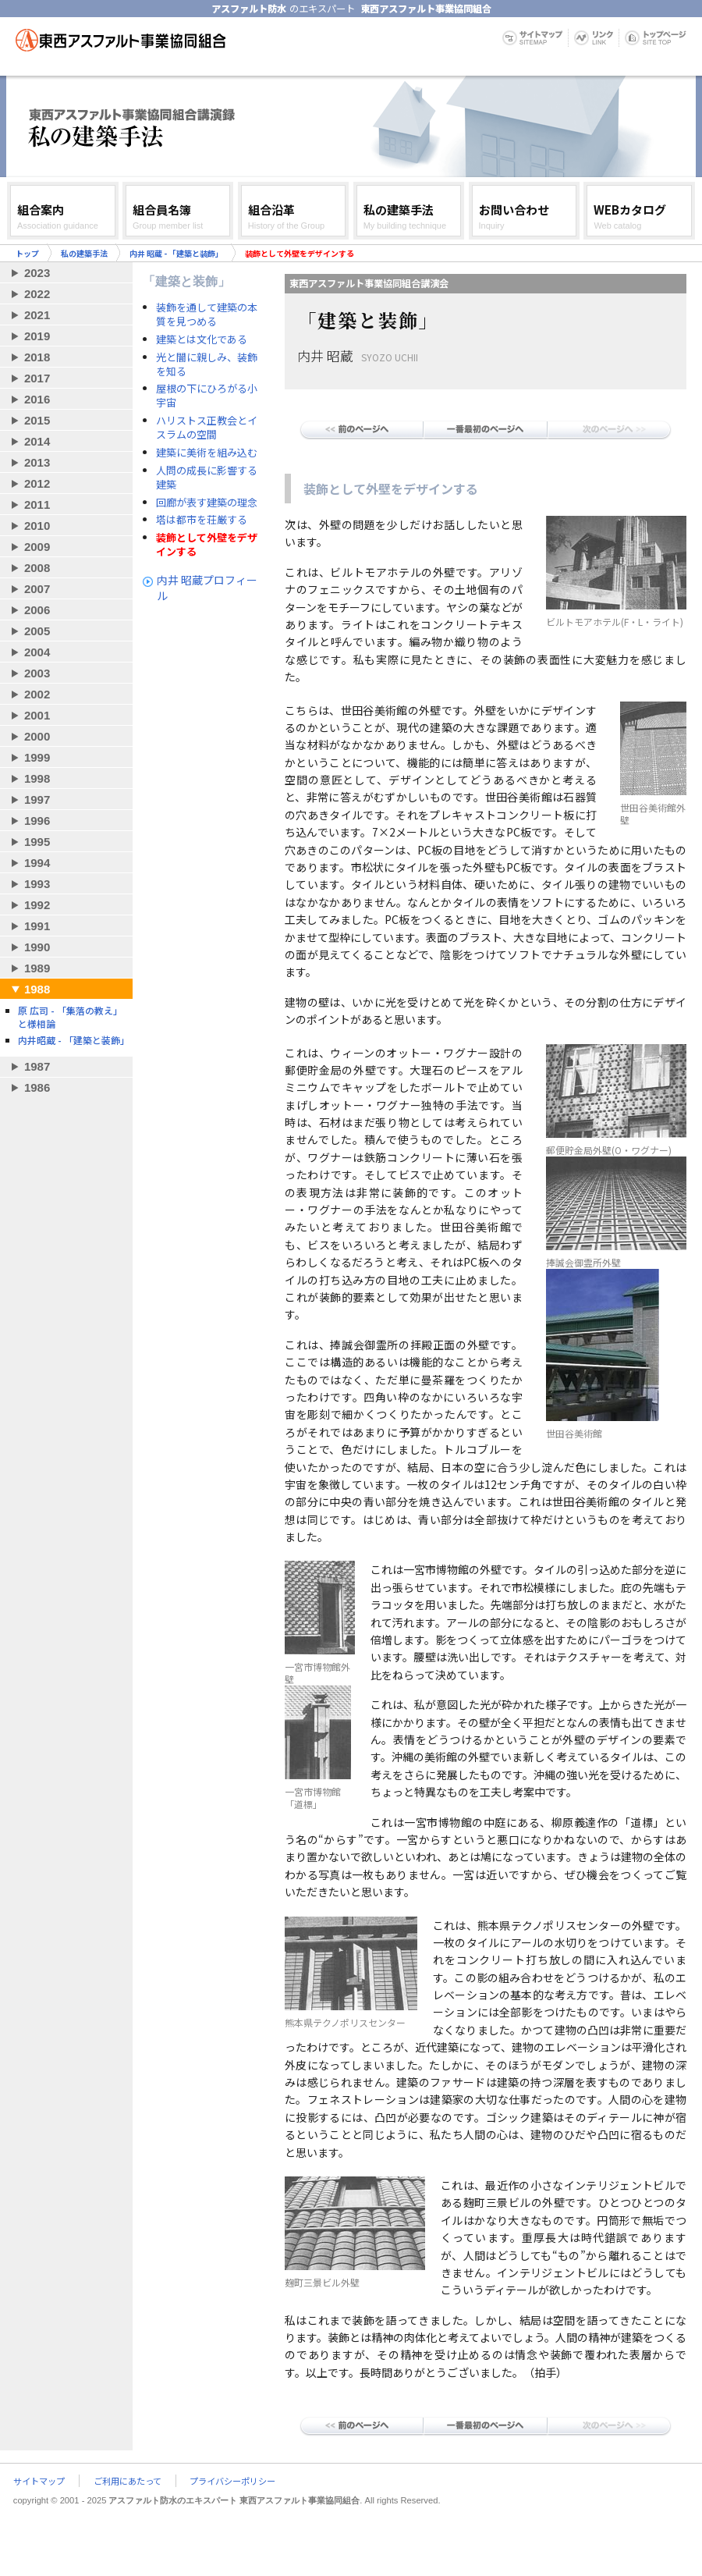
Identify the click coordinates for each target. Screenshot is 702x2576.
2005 (37, 631)
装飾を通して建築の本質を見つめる (206, 314)
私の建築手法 (84, 253)
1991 (37, 926)
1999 (37, 757)
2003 (37, 673)
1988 (37, 989)
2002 (37, 694)
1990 (37, 947)
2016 (37, 399)
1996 (37, 820)
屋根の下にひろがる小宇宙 (206, 396)
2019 (37, 336)
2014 (37, 441)
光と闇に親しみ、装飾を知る (206, 364)
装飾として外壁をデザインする (206, 545)
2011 (37, 504)
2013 (37, 462)
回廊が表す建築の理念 (206, 503)
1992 (37, 904)
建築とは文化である (201, 339)
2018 (37, 357)
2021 (37, 315)
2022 (37, 293)
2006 (37, 609)
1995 (37, 841)
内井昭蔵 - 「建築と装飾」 (73, 1039)
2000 (37, 736)
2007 (37, 588)
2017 (37, 378)
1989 (37, 968)
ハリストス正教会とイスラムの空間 (206, 428)
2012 (37, 483)
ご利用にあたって (127, 2481)
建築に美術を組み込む (206, 453)
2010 (37, 525)
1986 (37, 1087)
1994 (37, 862)
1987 (37, 1066)
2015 (37, 420)
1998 (37, 778)
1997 (37, 799)
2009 (37, 546)
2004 (37, 652)
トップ (27, 253)
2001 (37, 715)
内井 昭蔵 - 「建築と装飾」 (176, 253)
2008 (37, 567)
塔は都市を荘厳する (201, 520)
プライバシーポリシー (232, 2481)
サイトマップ (39, 2481)
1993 (37, 883)
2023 (37, 272)
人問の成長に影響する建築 (206, 478)
